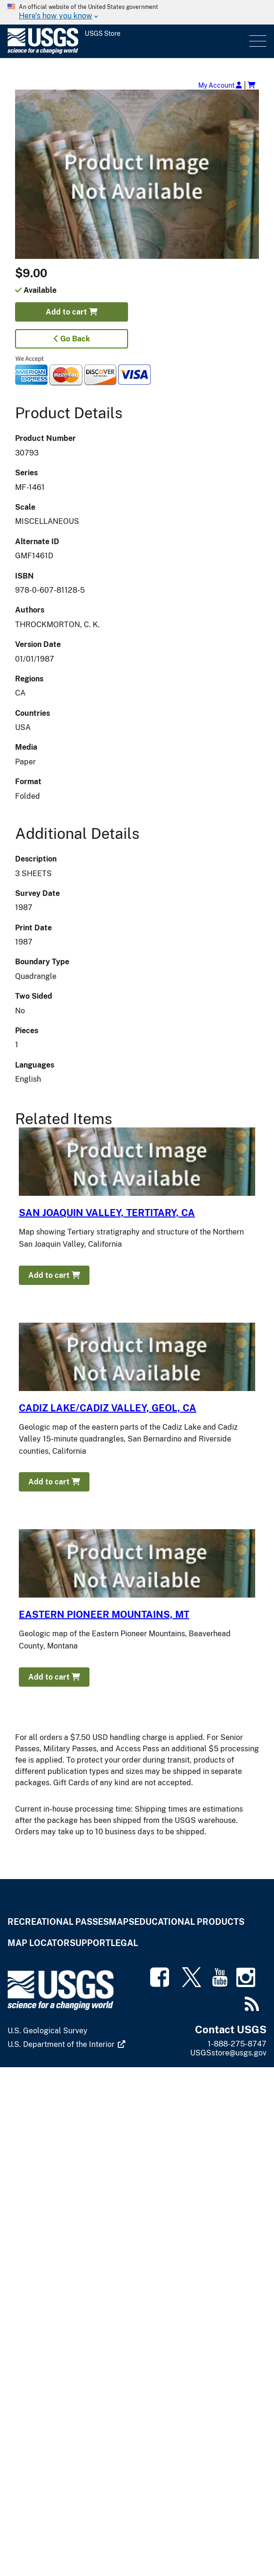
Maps (121, 1922)
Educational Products (189, 1922)
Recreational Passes (58, 1922)
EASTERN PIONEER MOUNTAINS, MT (104, 1614)
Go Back (72, 338)
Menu (256, 41)
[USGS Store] (127, 41)
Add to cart (71, 311)
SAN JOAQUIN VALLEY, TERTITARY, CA (107, 1212)
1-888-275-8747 (237, 2043)
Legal (124, 1943)
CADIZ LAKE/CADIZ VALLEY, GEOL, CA (107, 1408)
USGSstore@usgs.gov (228, 2052)
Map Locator (39, 1943)
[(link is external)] (67, 2044)
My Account (220, 85)
